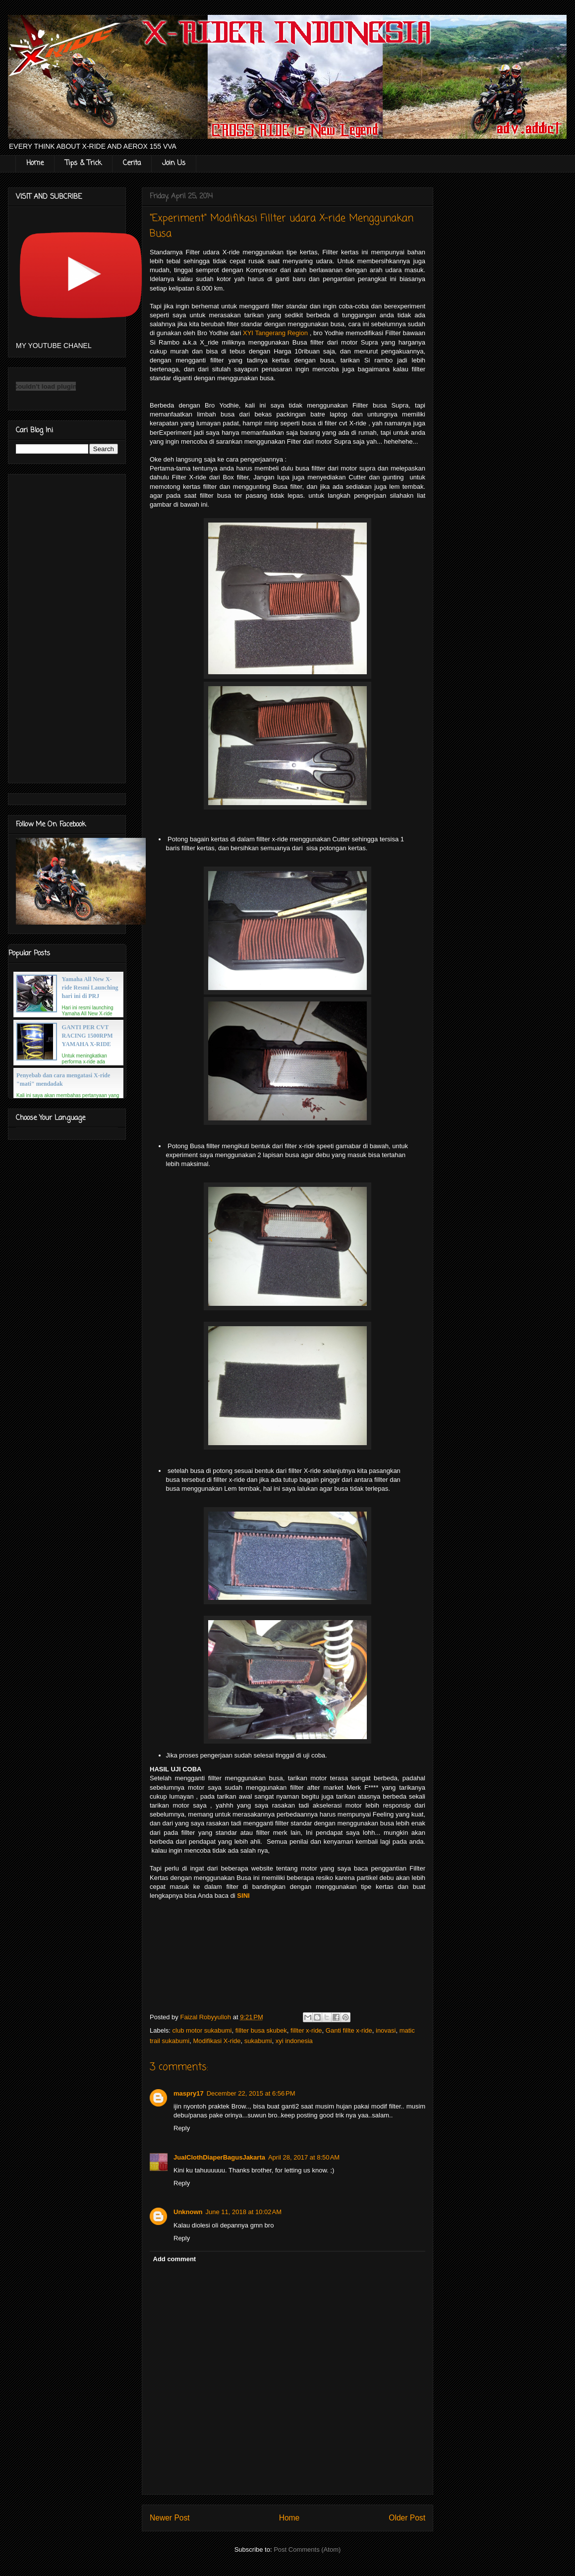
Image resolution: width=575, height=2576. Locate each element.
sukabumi (258, 2041)
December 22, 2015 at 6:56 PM (251, 2093)
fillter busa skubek (261, 2030)
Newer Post (170, 2518)
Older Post (407, 2518)
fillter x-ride (306, 2030)
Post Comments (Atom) (307, 2549)
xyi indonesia (294, 2041)
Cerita (132, 163)
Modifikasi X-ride (216, 2041)
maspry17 (188, 2093)
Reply (181, 2128)
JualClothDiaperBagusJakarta (219, 2157)
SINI (243, 1895)
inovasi (386, 2030)
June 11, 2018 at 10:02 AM (244, 2212)
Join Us (173, 163)
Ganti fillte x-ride (349, 2030)
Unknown (188, 2212)
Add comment (174, 2259)
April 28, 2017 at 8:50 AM (304, 2157)
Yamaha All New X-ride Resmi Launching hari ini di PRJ (90, 987)
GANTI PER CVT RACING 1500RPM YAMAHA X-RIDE (87, 1036)
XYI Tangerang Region (275, 333)
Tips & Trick (83, 163)
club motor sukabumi (202, 2030)
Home (35, 163)
